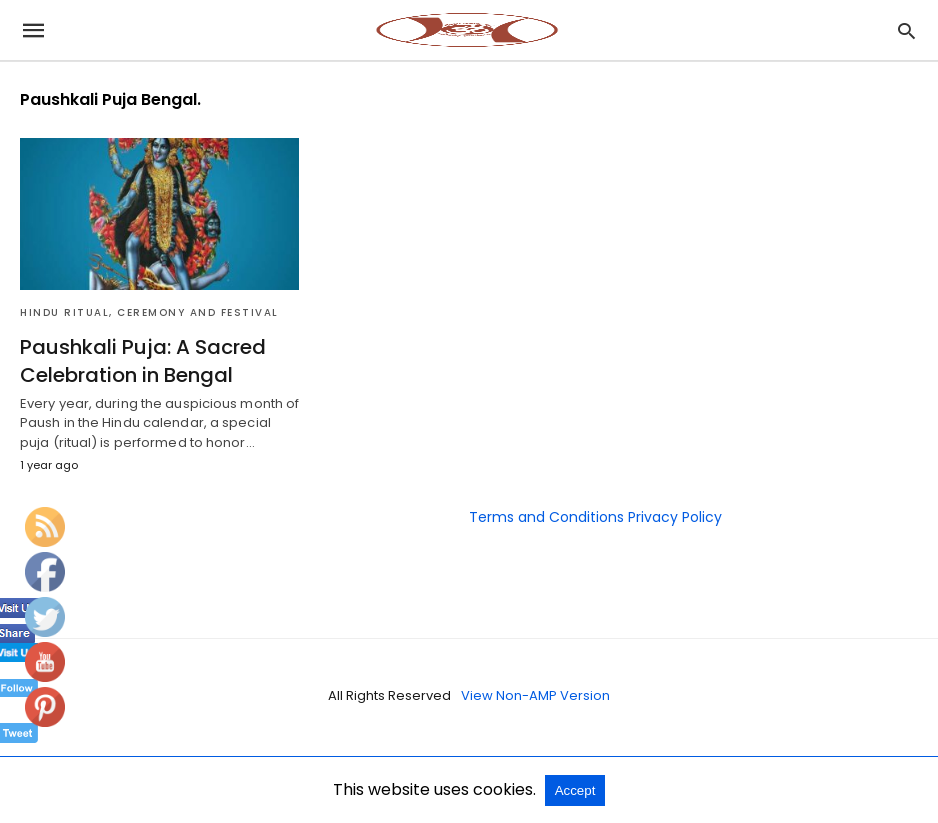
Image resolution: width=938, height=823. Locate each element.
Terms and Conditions (546, 517)
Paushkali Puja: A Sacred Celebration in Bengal (143, 361)
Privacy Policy (675, 517)
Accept (575, 790)
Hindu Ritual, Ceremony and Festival (149, 312)
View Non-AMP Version (535, 695)
